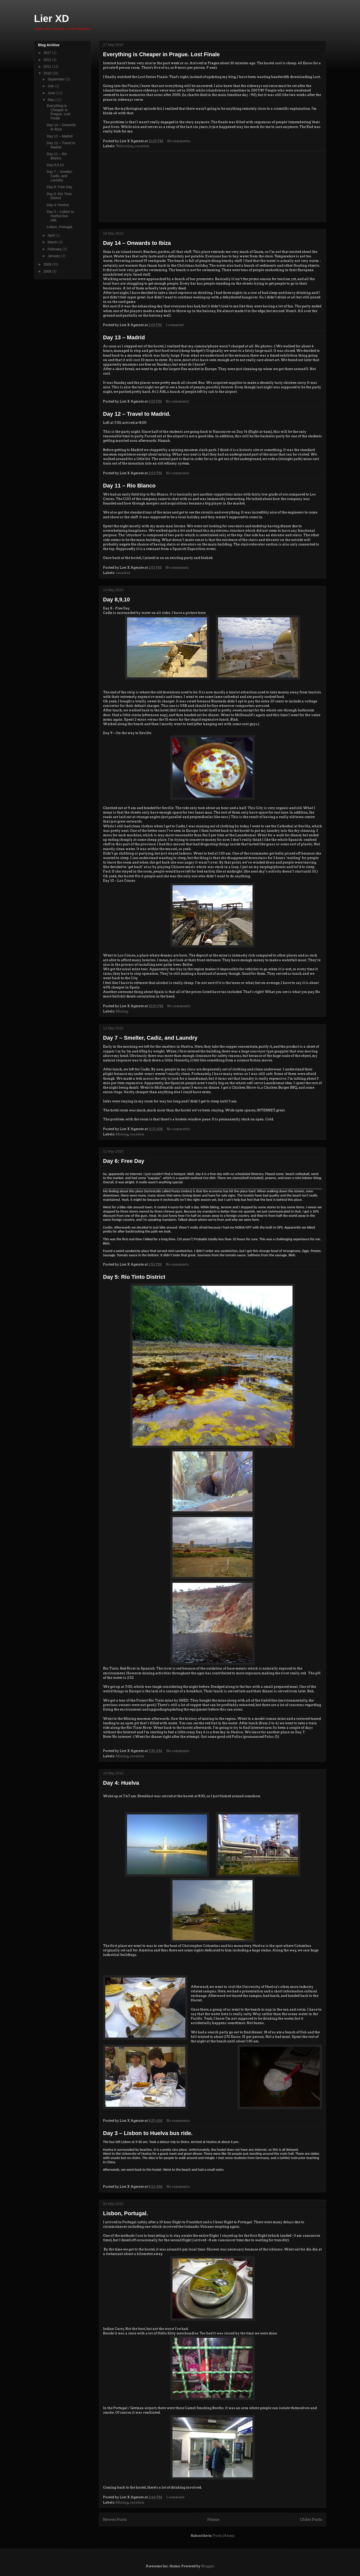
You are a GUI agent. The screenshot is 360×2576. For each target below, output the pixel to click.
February (55, 249)
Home (213, 2519)
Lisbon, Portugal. (125, 2213)
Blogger (207, 2566)
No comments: (179, 141)
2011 (48, 66)
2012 (48, 60)
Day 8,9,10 (116, 599)
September (57, 79)
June (52, 93)
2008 (48, 271)
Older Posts (311, 2519)
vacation (141, 146)
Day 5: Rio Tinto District (134, 1277)
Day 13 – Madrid (124, 337)
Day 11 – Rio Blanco (129, 485)
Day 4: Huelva (121, 1783)
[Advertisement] (212, 186)
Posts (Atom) (223, 2536)
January (54, 256)
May (51, 100)
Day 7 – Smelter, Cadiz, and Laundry (150, 1038)
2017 (48, 53)
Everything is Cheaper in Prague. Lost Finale (161, 54)
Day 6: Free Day (123, 1161)
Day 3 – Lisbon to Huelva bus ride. (147, 2133)
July (51, 86)
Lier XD (51, 18)
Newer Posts (115, 2519)
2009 (48, 264)
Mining (122, 1011)
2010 (48, 73)
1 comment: (175, 325)
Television (124, 146)
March (53, 242)
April (52, 235)
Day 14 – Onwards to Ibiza (137, 243)
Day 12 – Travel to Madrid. (136, 414)
